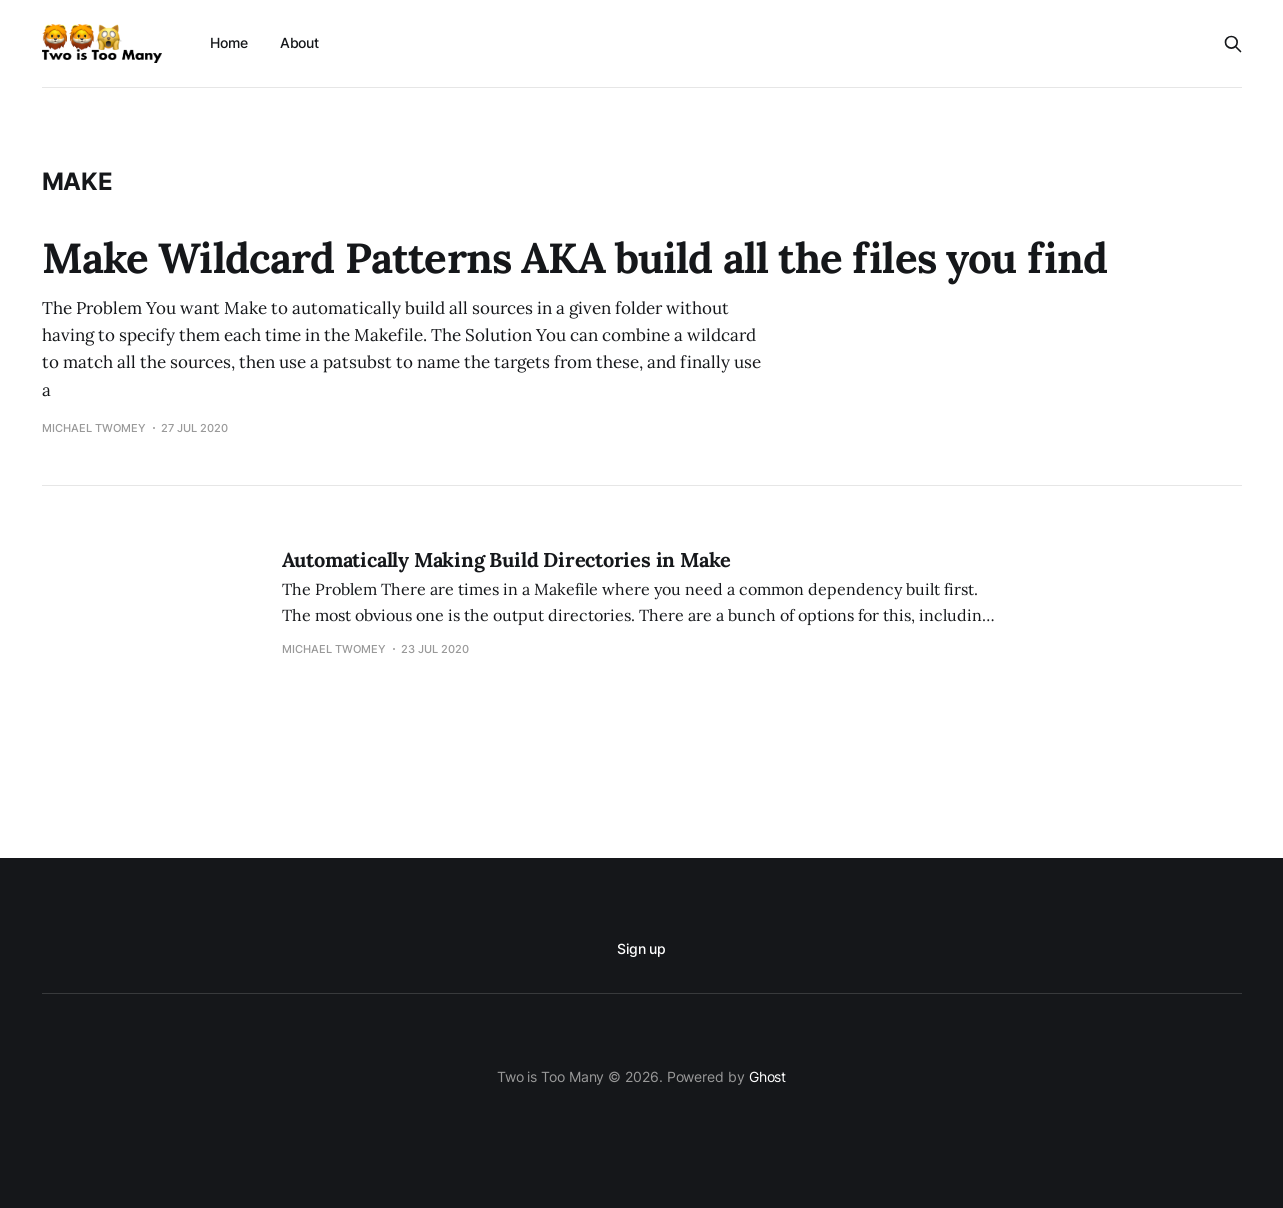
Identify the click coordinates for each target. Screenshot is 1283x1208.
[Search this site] (1233, 44)
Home (229, 42)
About (300, 42)
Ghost (768, 1076)
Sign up (641, 948)
